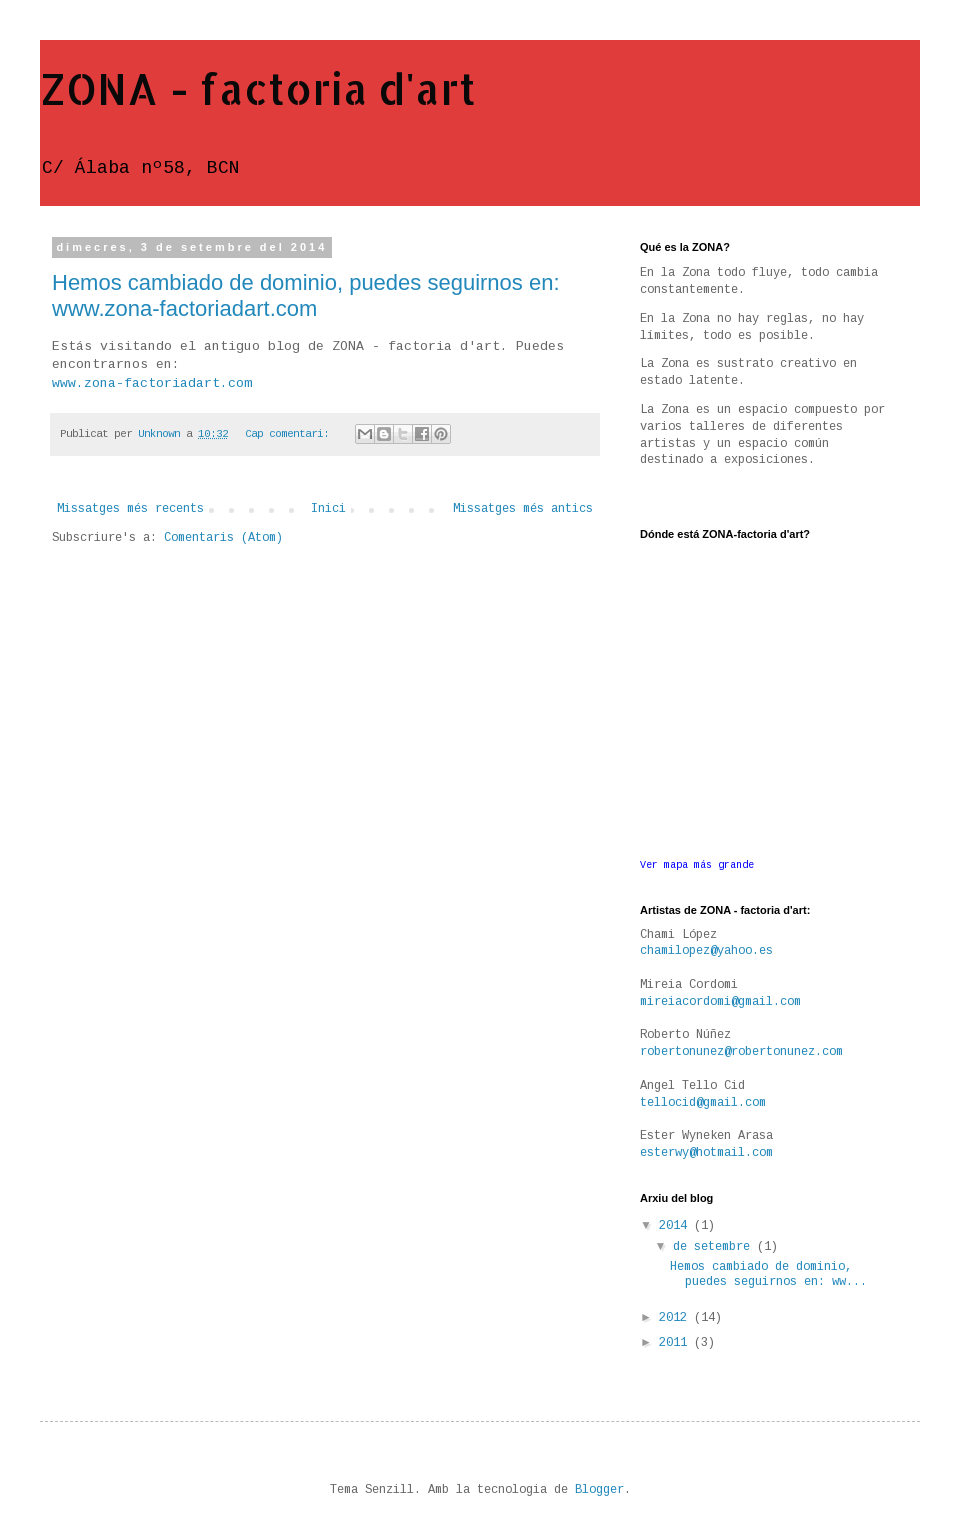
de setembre (715, 1247)
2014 (676, 1226)
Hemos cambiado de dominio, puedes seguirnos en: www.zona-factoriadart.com (306, 295)
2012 (676, 1318)
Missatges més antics (523, 509)
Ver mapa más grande (697, 865)
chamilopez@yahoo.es (706, 951)
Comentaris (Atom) (223, 538)
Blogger (599, 1490)
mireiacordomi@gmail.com (720, 1002)
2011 (676, 1343)
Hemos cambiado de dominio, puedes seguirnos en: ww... (768, 1274)
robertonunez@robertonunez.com (741, 1052)
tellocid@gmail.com (703, 1103)
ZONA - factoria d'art (258, 88)
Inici (328, 509)
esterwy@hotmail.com (706, 1153)
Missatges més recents (130, 509)
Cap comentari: (290, 434)
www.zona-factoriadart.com (152, 383)
